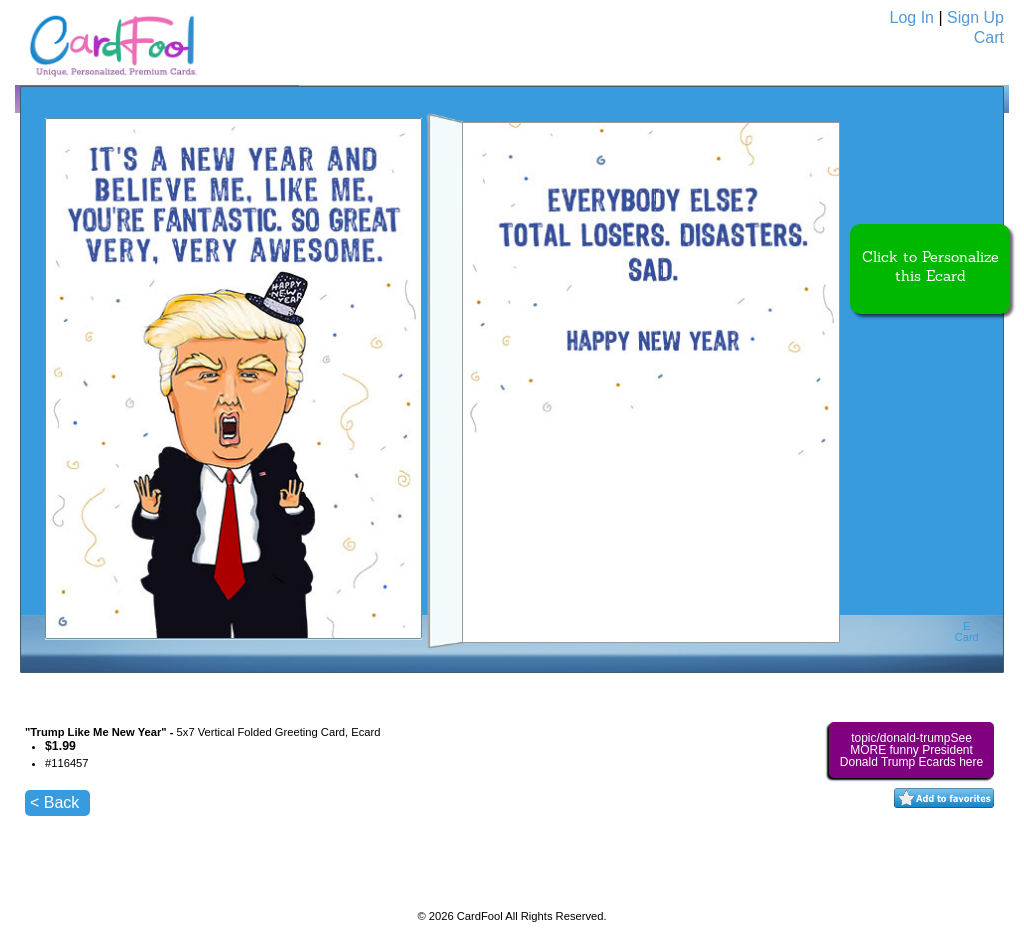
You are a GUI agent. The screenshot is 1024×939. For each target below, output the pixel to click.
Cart (989, 37)
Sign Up (975, 17)
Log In (912, 17)
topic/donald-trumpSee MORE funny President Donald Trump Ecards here (911, 750)
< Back (54, 802)
